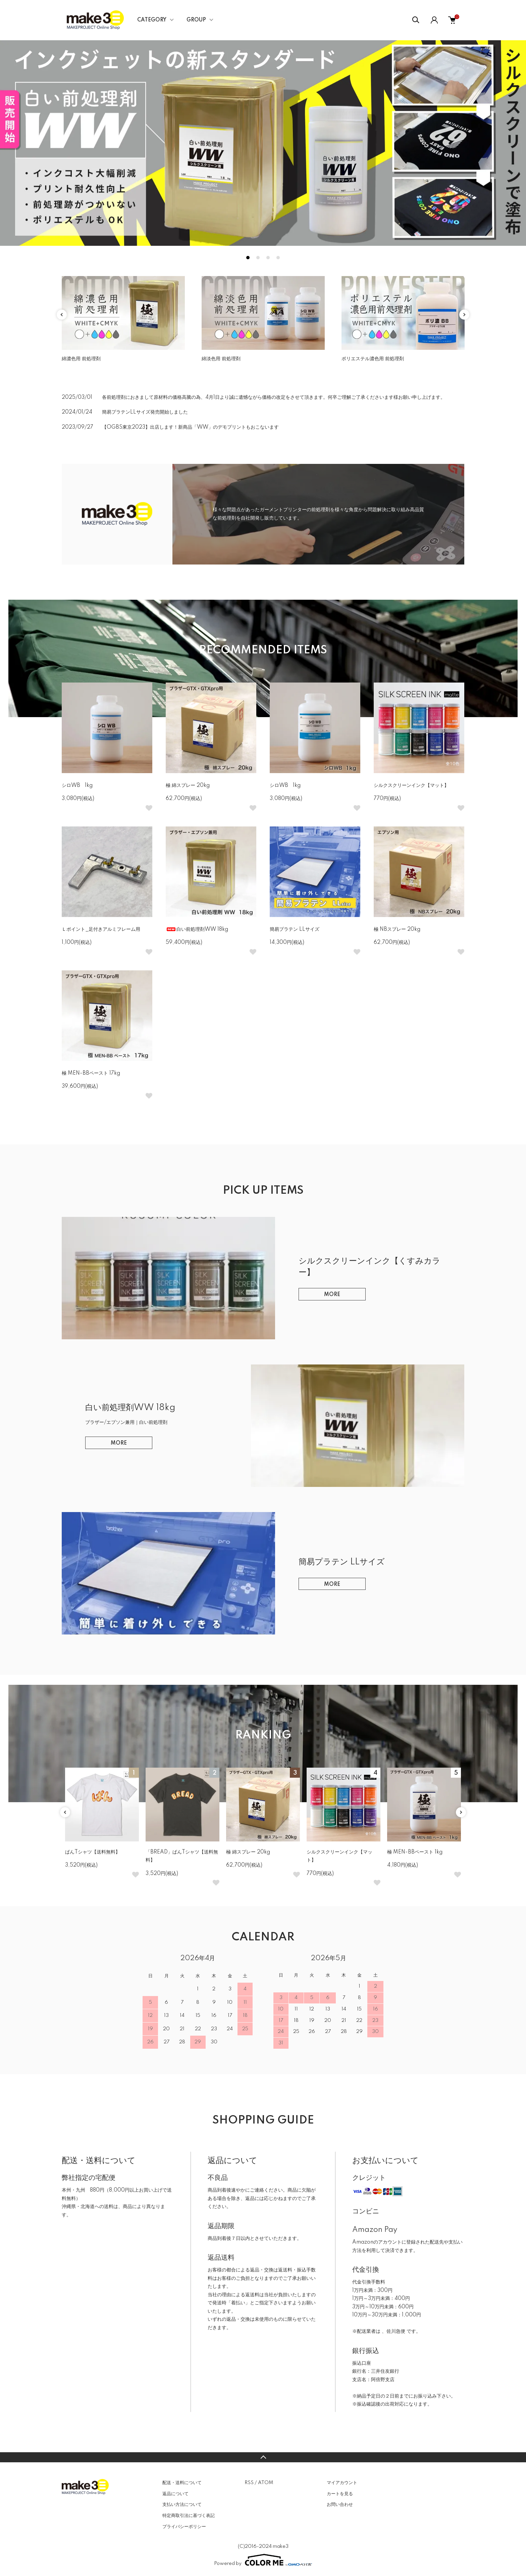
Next (464, 315)
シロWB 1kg (77, 785)
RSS (249, 2482)
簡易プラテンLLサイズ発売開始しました (145, 412)
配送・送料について (182, 2482)
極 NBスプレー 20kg (397, 929)
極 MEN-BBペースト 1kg (414, 1852)
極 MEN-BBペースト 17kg (91, 1073)
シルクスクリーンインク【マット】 (411, 785)
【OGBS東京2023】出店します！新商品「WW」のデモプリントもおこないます (190, 427)
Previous (62, 315)
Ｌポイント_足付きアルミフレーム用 (101, 929)
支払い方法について (182, 2504)
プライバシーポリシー (184, 2526)
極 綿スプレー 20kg (188, 785)
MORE (332, 1294)
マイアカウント (342, 2482)
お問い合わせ (340, 2504)
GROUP (196, 20)
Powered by (263, 2560)
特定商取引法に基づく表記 (188, 2515)
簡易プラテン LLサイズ (297, 929)
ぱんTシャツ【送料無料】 (92, 1852)
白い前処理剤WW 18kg (197, 929)
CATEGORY (151, 20)
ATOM (265, 2482)
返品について (175, 2493)
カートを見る (340, 2493)
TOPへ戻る (263, 2457)
